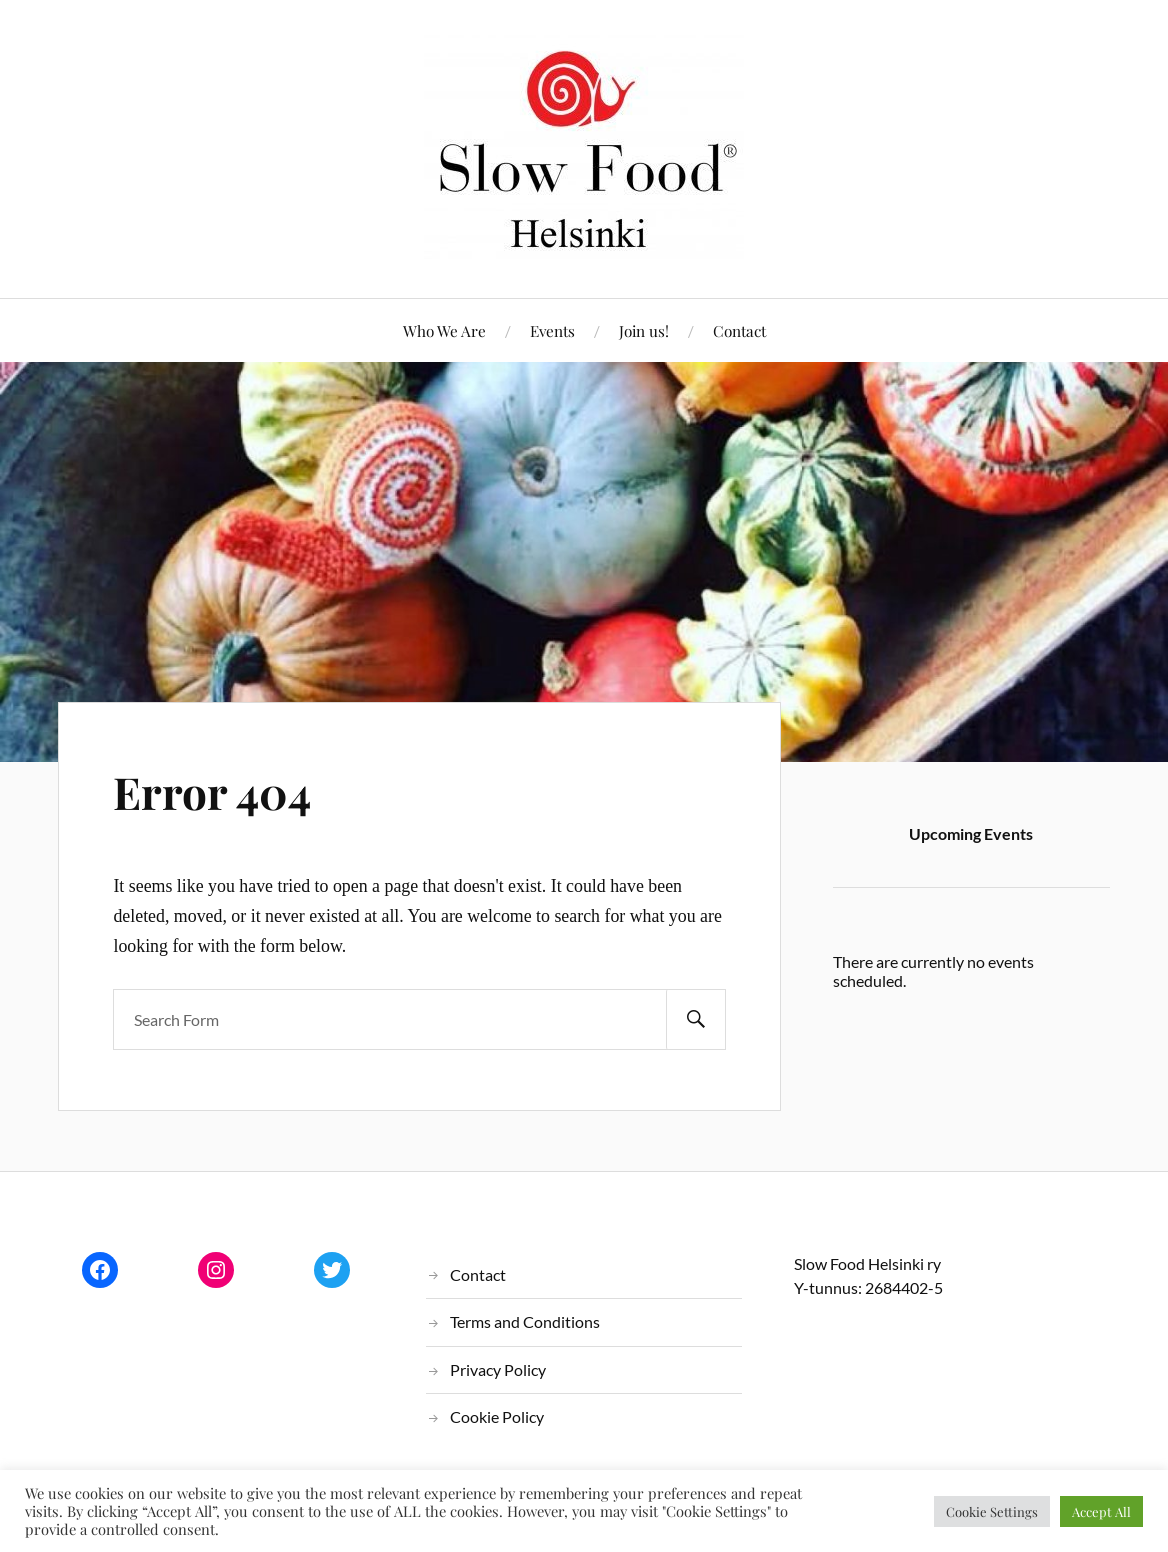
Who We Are (444, 330)
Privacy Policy (498, 1369)
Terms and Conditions (525, 1321)
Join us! (644, 330)
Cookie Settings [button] (992, 1511)
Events (552, 330)
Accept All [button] (1101, 1511)
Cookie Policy (497, 1416)
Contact (739, 330)
